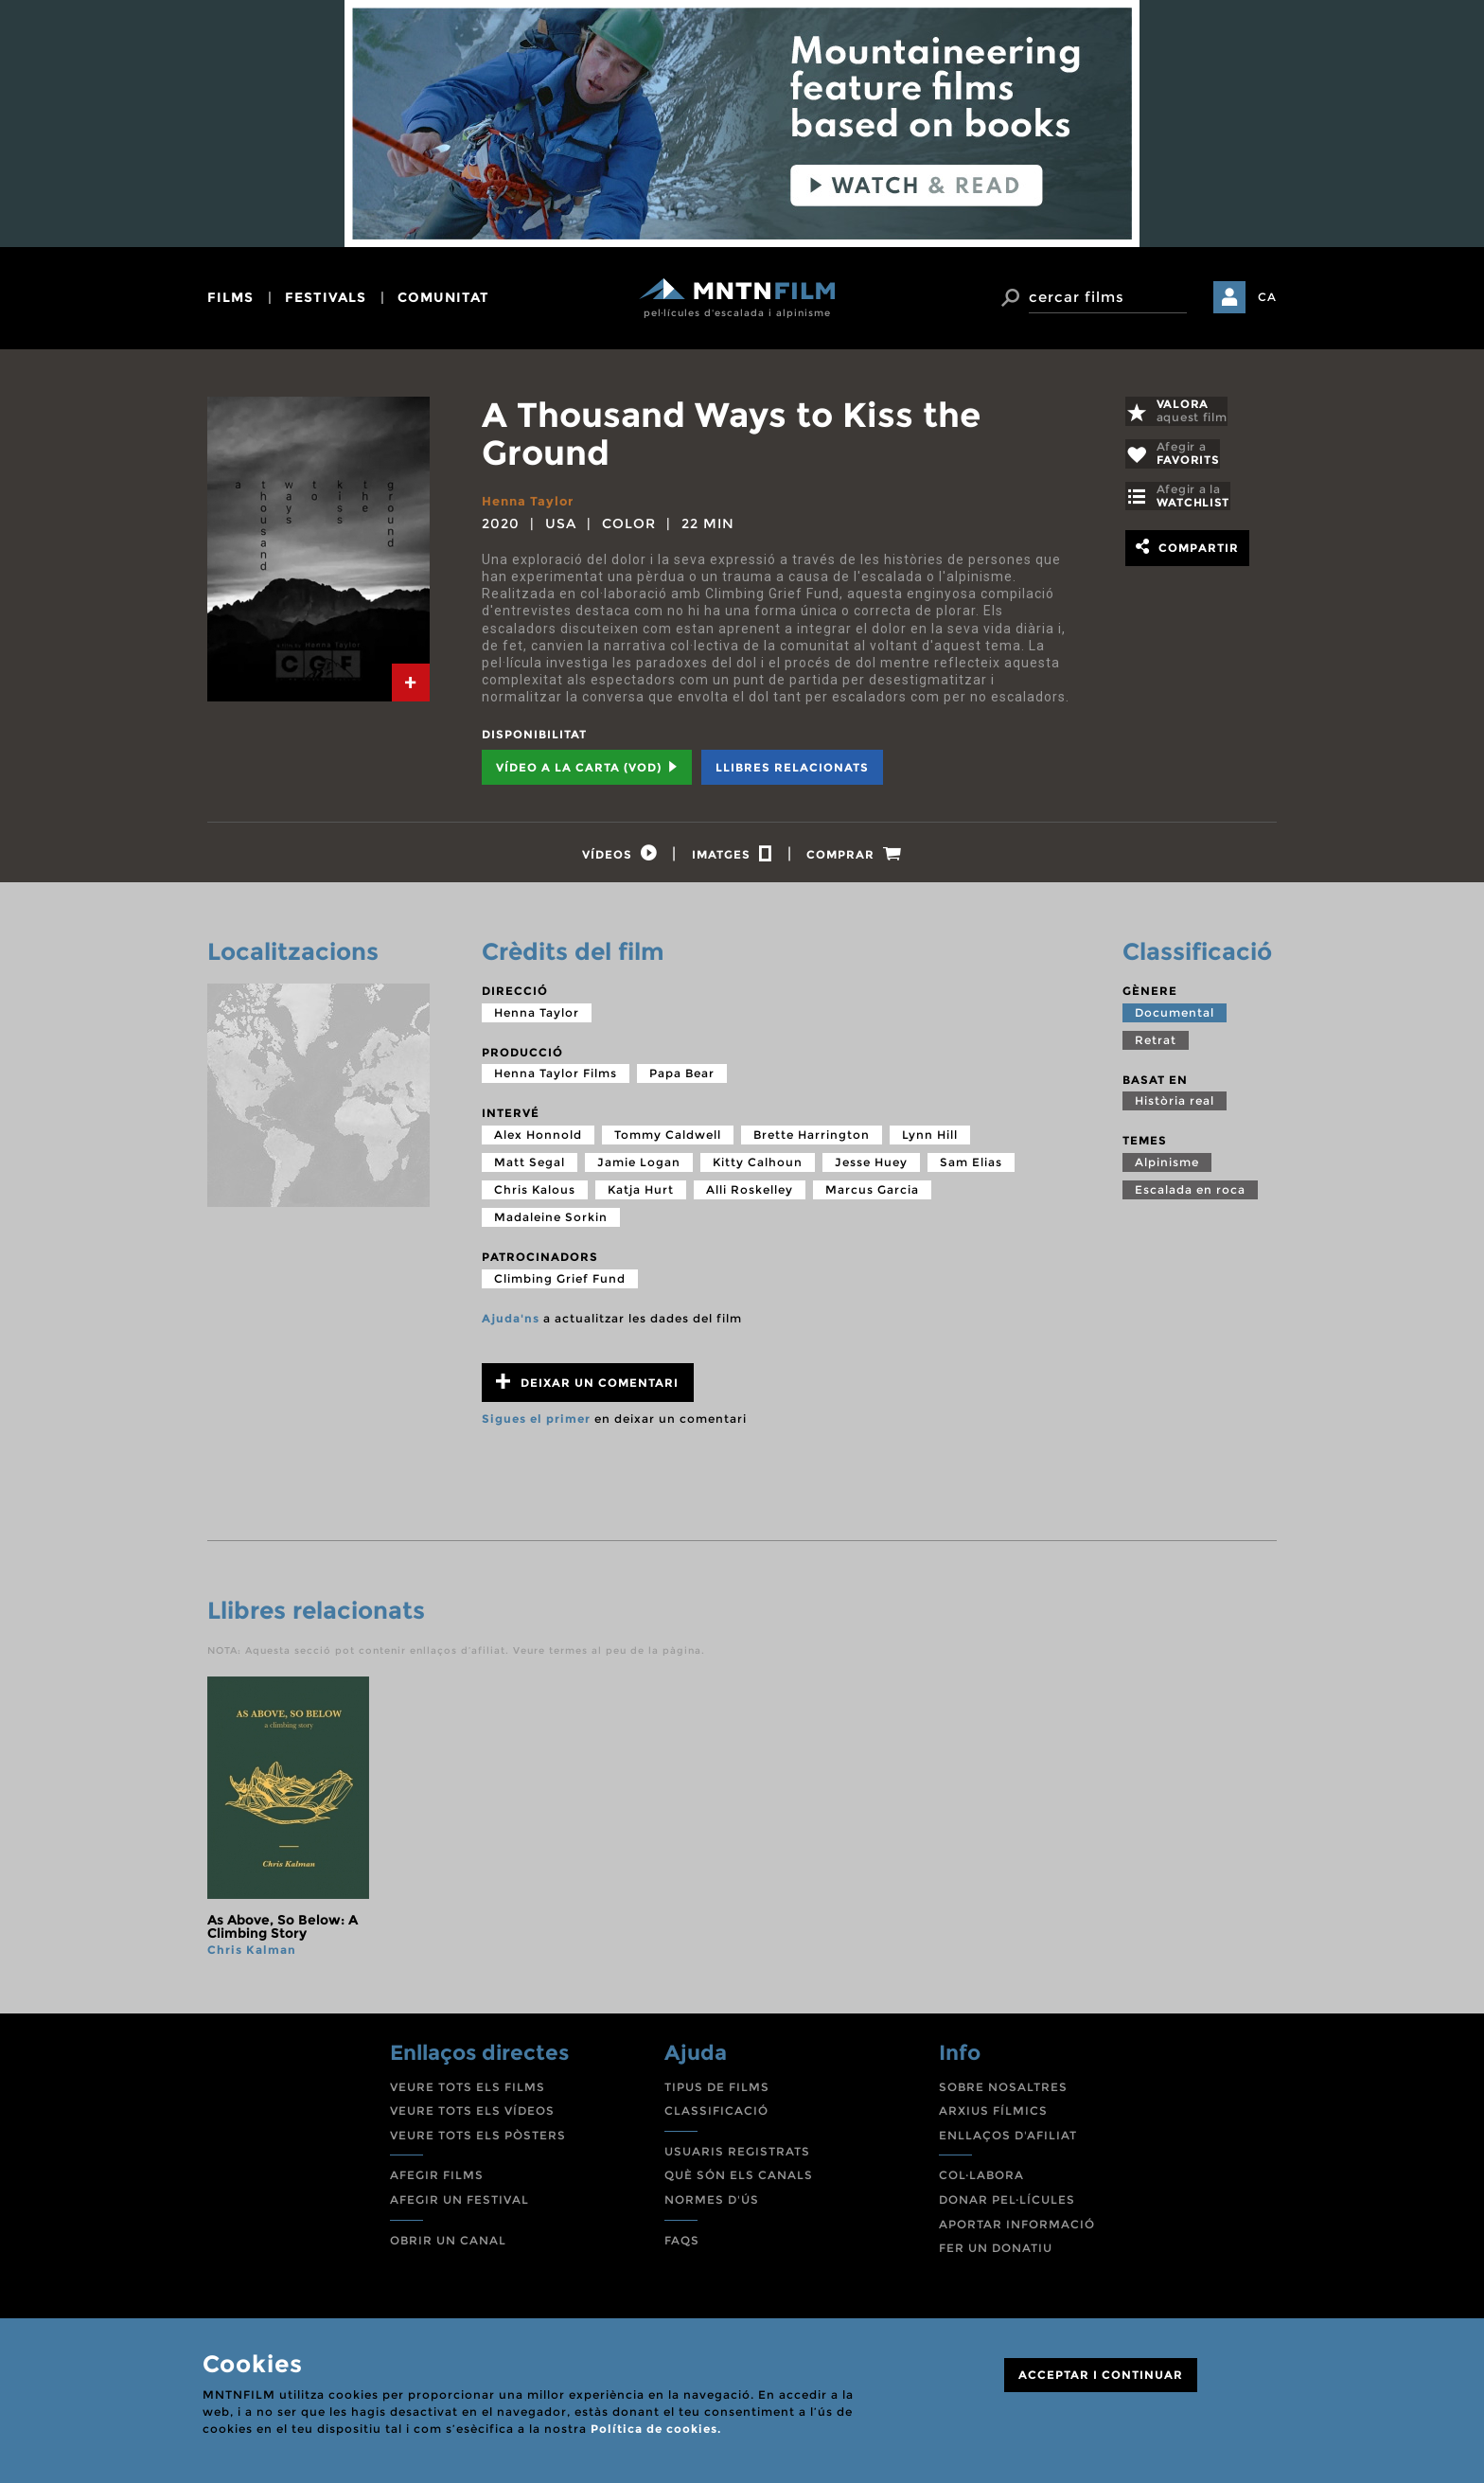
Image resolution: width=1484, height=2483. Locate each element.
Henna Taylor (531, 500)
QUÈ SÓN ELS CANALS (738, 2180)
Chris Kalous (534, 1195)
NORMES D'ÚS (711, 2205)
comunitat (443, 297)
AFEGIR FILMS (437, 2180)
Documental (1174, 1017)
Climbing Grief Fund (560, 1283)
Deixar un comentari (587, 1387)
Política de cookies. (656, 2428)
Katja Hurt (641, 1195)
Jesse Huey (871, 1168)
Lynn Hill (930, 1140)
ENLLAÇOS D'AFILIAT (1008, 2141)
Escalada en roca (1190, 1195)
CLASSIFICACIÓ (716, 2116)
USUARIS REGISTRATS (737, 2157)
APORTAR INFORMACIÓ (1017, 2229)
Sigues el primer (536, 1424)
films (230, 297)
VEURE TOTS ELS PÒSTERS (478, 2141)
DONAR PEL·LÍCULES (1007, 2205)
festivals (325, 297)
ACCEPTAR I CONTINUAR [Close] (1100, 2375)
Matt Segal (529, 1168)
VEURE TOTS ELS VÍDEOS (472, 2116)
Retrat (1155, 1045)
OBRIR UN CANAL (448, 2245)
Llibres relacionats (792, 767)
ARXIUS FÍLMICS (993, 2116)
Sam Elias (971, 1168)
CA (1267, 297)
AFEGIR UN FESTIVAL (459, 2205)
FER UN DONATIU (995, 2253)
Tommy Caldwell (667, 1140)
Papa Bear (682, 1079)
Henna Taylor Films (555, 1079)
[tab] (411, 682)
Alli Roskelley (749, 1195)
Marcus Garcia (872, 1195)
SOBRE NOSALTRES (1003, 2091)
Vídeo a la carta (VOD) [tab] (587, 767)
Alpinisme (1167, 1168)
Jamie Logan (638, 1168)
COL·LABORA (981, 2180)
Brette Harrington (811, 1140)
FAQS (681, 2245)
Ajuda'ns (510, 1323)
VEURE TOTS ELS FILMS (467, 2091)
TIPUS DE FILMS (716, 2091)
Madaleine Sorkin (551, 1222)
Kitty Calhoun (758, 1168)
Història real (1174, 1106)
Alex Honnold (538, 1140)
